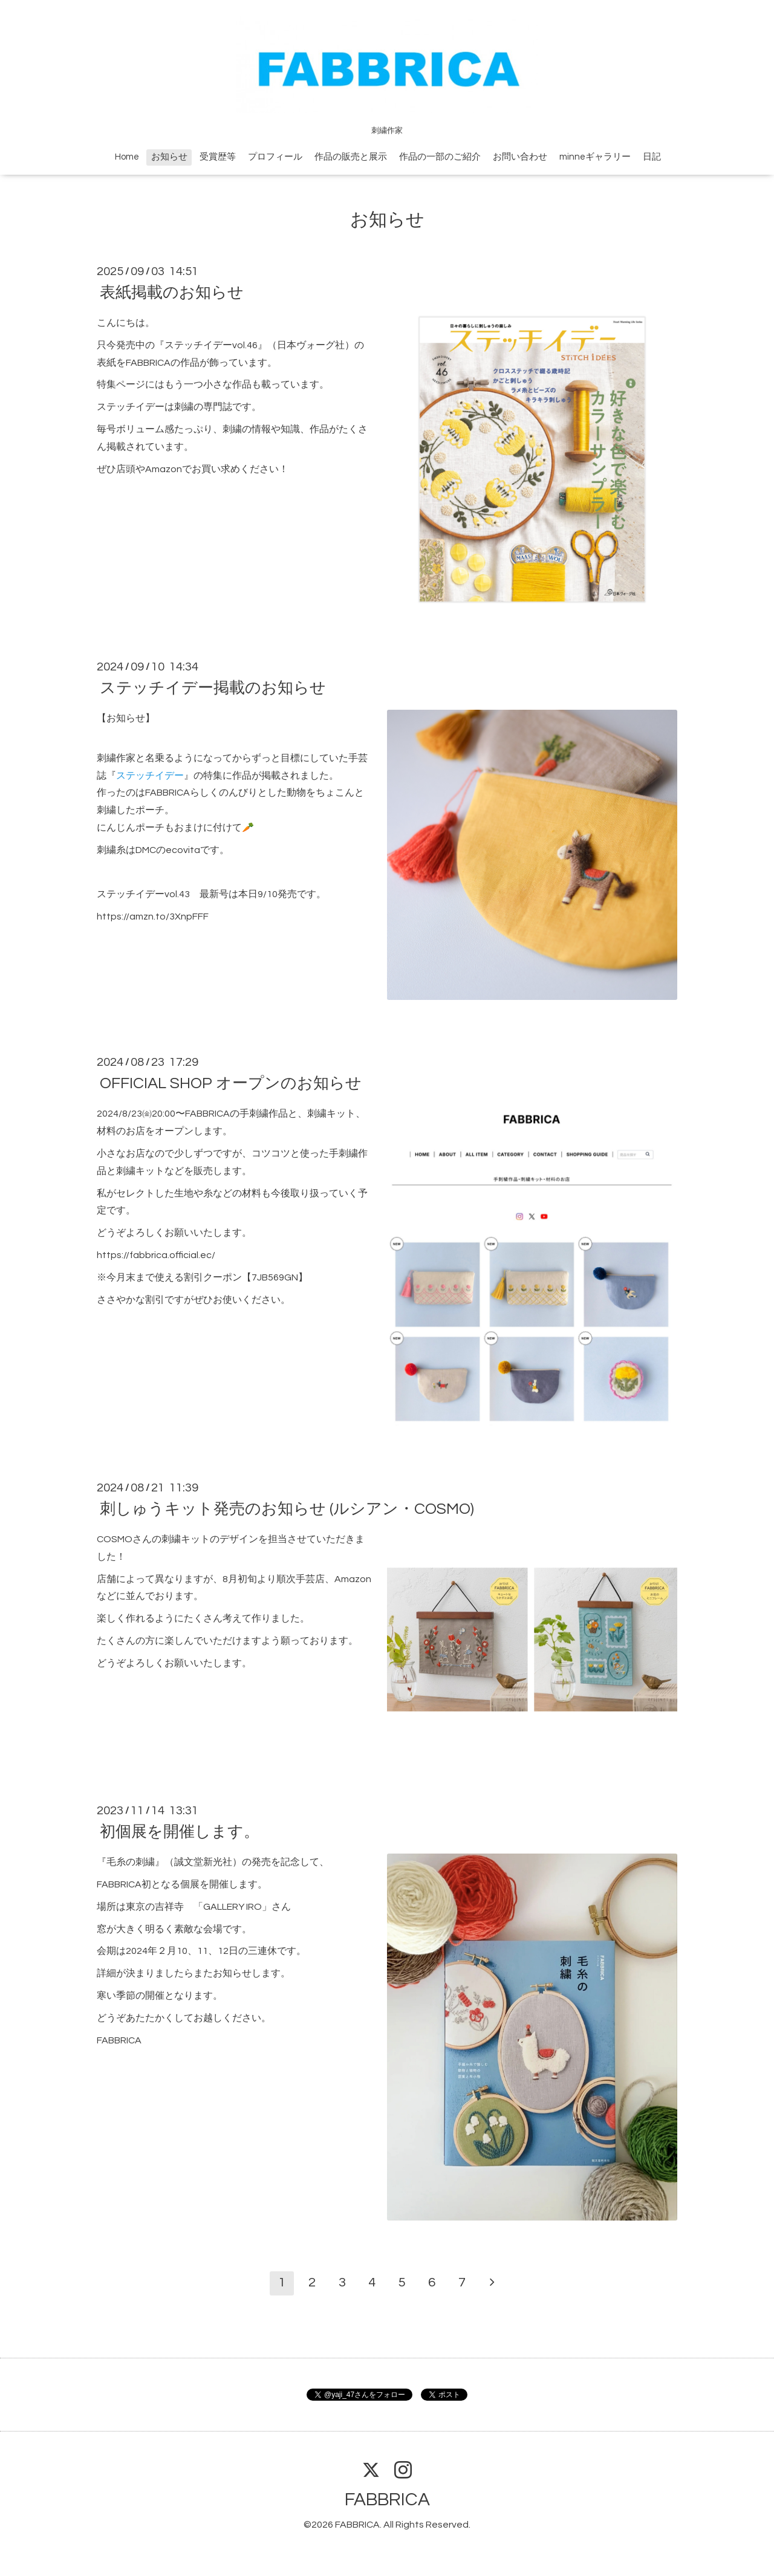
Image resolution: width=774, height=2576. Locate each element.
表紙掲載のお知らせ (172, 292)
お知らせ (169, 156)
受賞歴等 (218, 156)
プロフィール (275, 156)
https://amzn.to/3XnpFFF (153, 916)
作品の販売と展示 (350, 156)
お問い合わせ (520, 156)
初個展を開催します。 (179, 1832)
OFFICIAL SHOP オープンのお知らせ (231, 1083)
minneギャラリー (595, 156)
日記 (652, 156)
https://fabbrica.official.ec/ (156, 1255)
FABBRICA (387, 2499)
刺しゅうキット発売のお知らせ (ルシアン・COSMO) (287, 1509)
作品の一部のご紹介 (440, 156)
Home (127, 156)
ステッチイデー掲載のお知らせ (213, 688)
